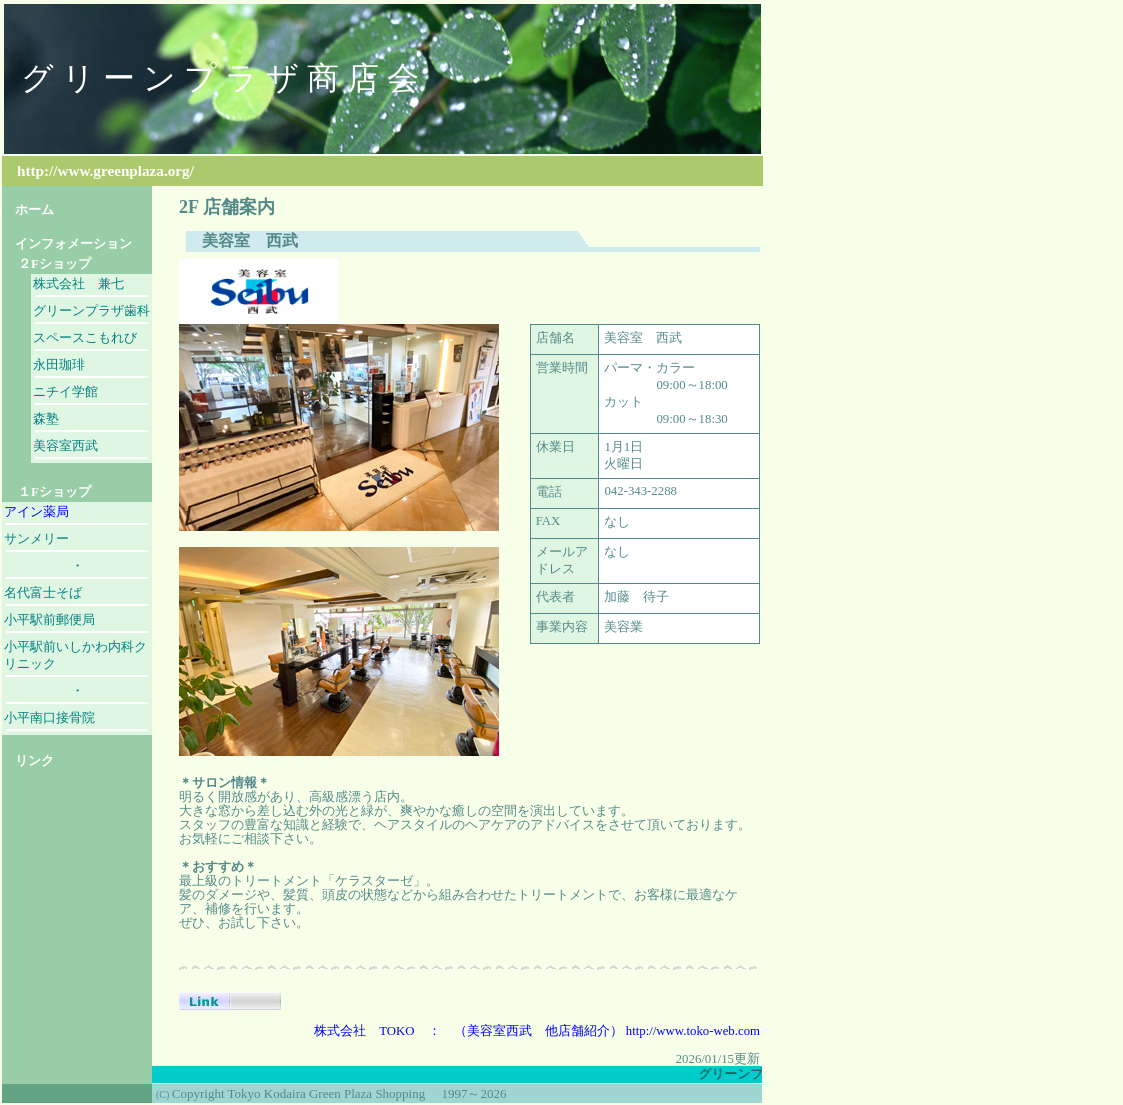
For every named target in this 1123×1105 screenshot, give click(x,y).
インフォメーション (67, 244)
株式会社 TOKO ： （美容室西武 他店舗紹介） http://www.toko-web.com (537, 1031)
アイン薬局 (36, 512)
